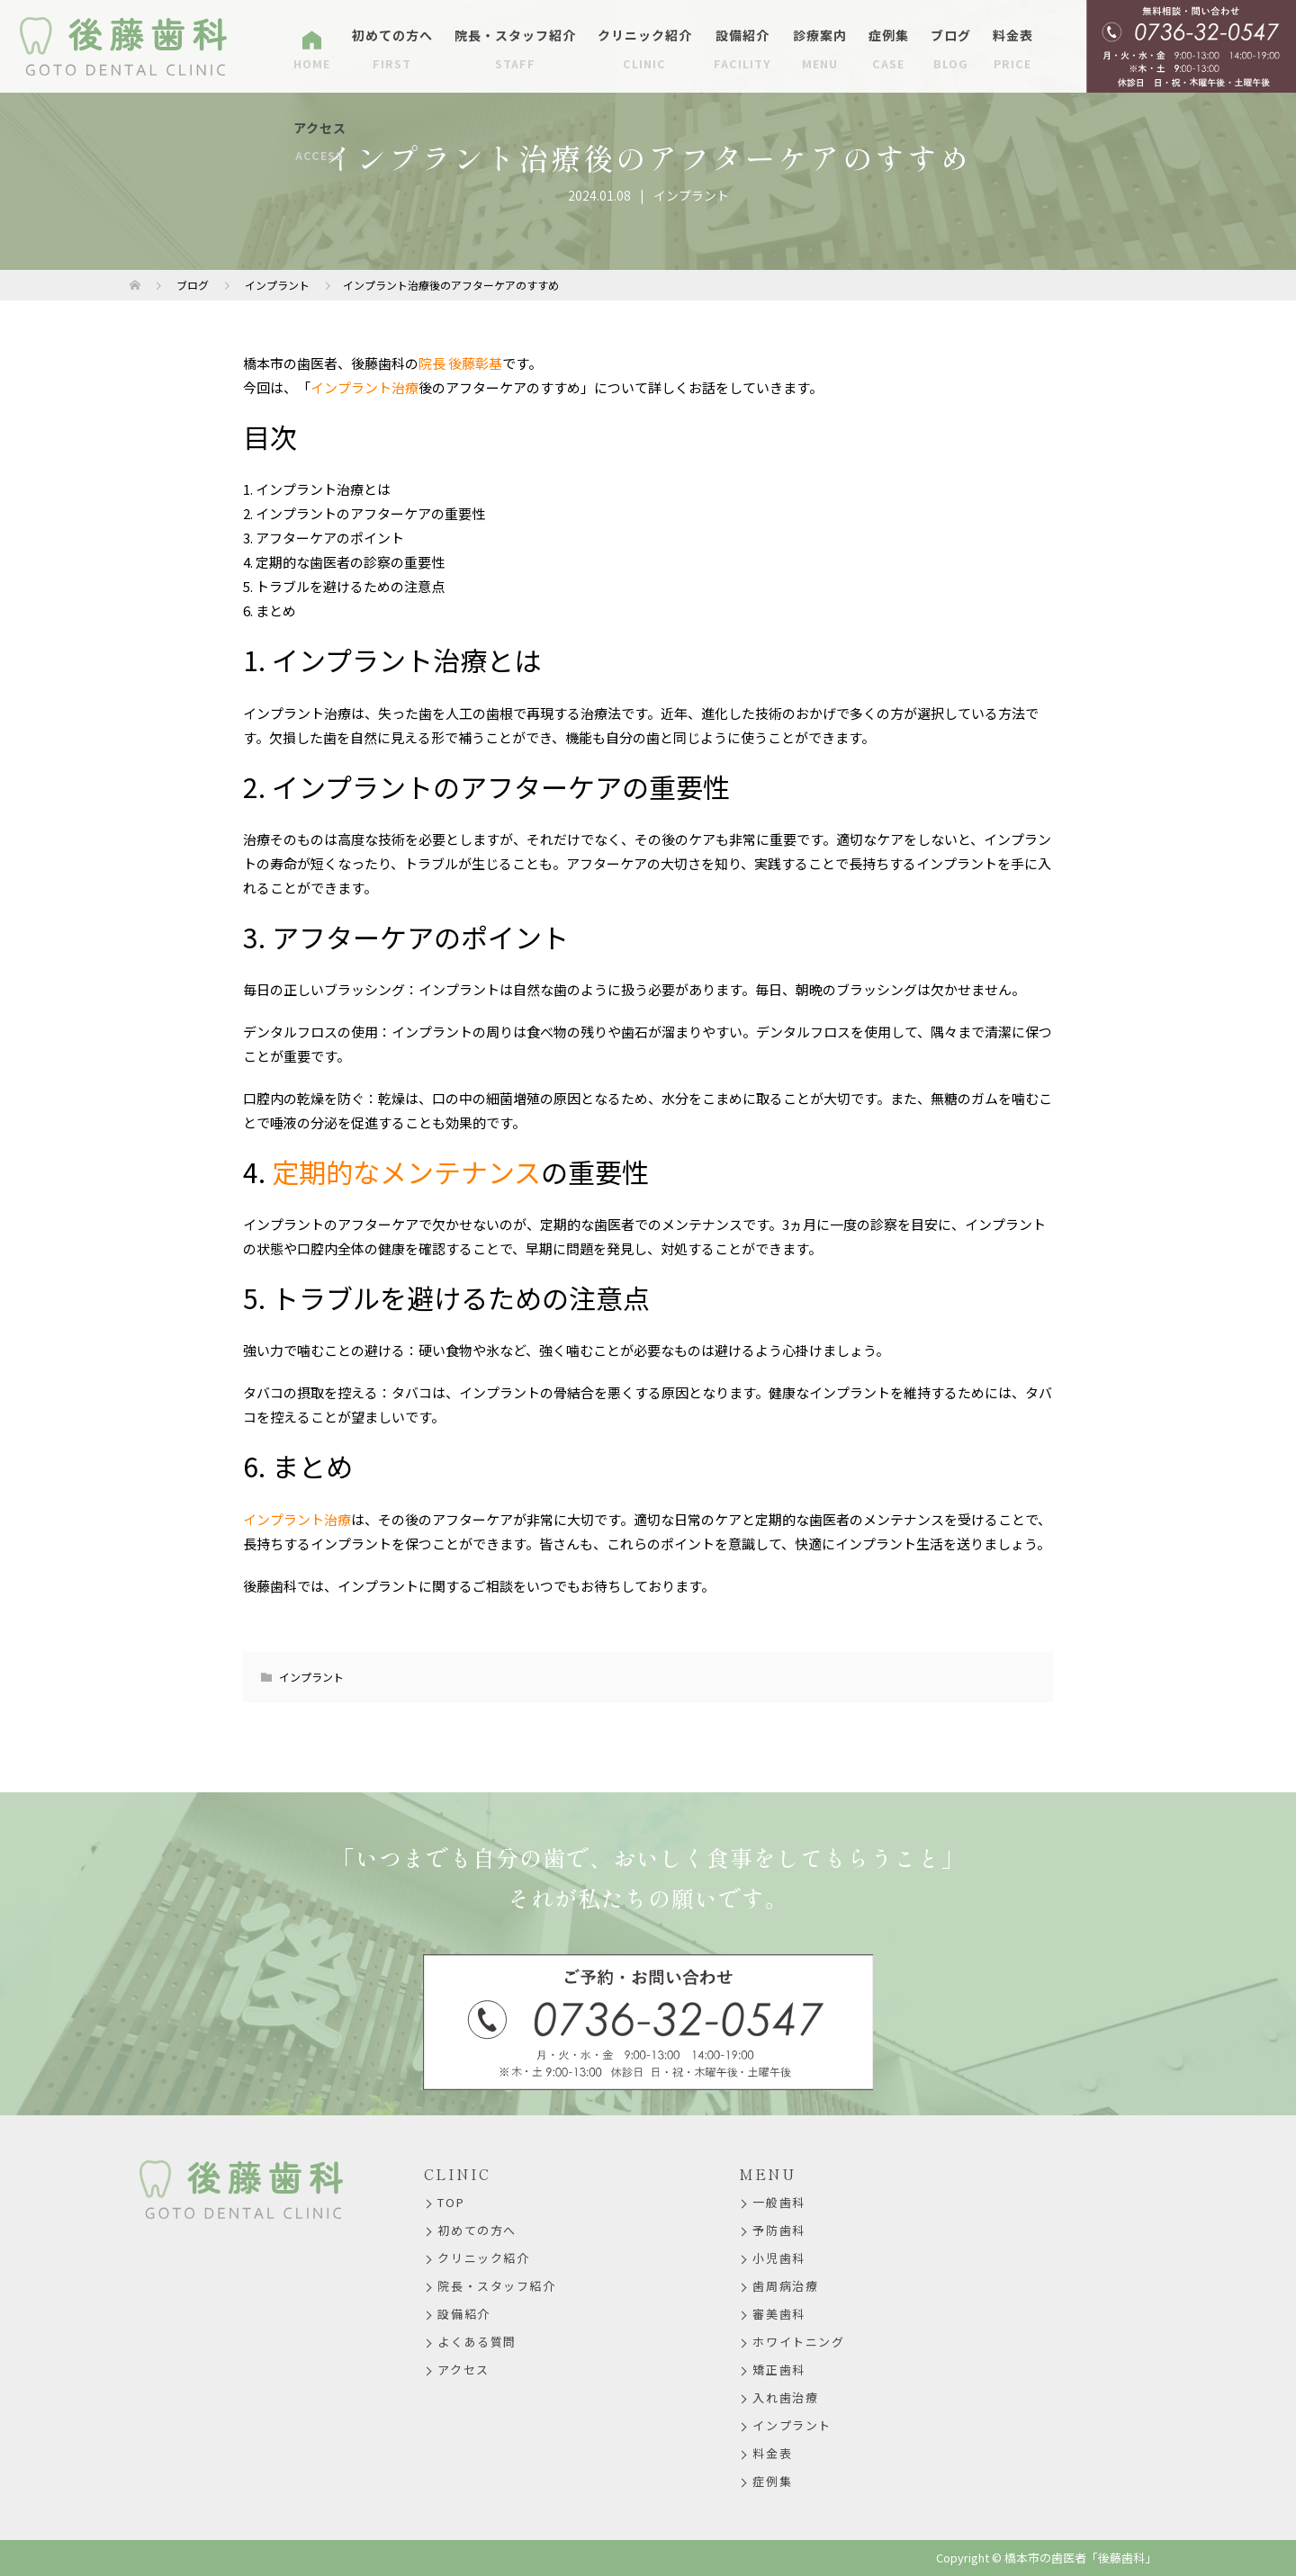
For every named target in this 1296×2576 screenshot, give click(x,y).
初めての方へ (392, 49)
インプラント (691, 195)
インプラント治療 (364, 387)
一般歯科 (778, 2202)
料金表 (1013, 49)
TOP (450, 2202)
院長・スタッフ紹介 (515, 49)
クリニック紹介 (645, 49)
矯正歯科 (778, 2369)
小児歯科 (778, 2257)
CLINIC (457, 2174)
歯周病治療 (785, 2285)
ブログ (951, 49)
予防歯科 (778, 2230)
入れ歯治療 (785, 2397)
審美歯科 (778, 2313)
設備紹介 (742, 49)
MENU (767, 2174)
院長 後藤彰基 (460, 363)
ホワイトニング (798, 2341)
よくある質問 (476, 2341)
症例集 (888, 49)
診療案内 (820, 49)
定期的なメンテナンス (406, 1171)
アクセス (319, 142)
